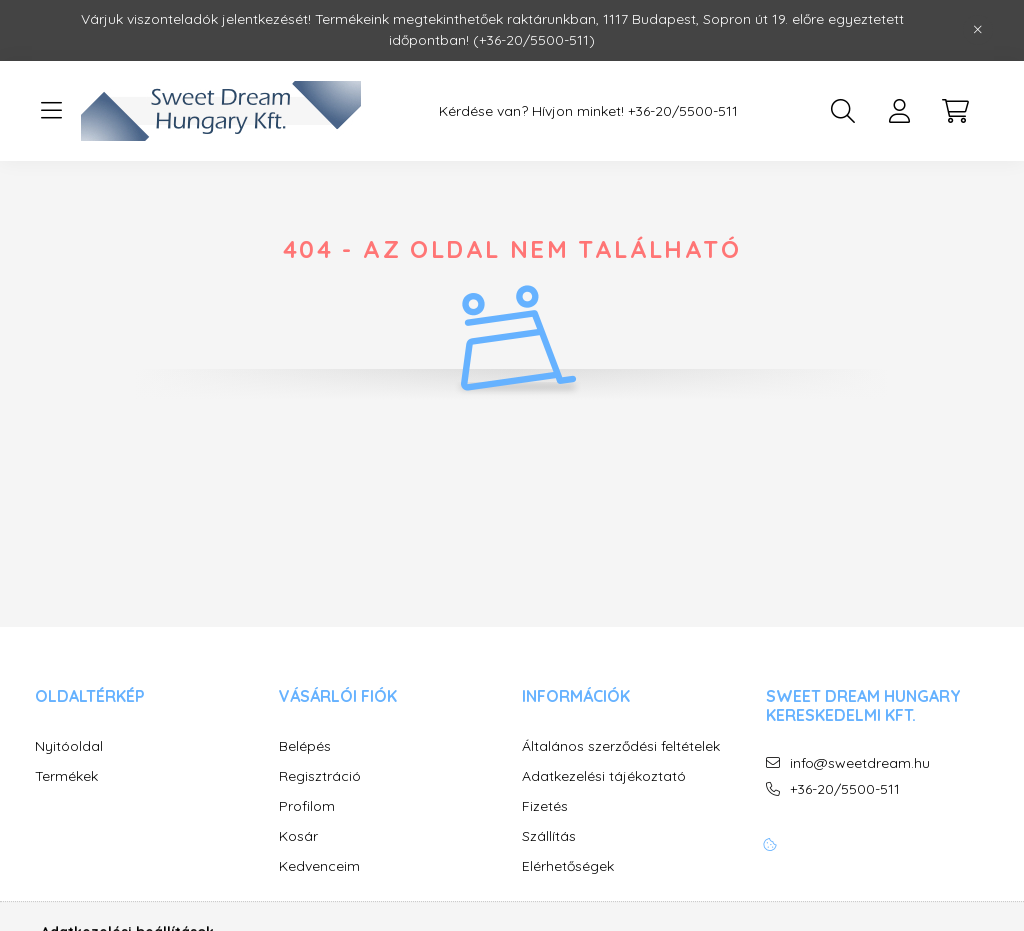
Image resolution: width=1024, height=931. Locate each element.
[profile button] (899, 111)
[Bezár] (978, 30)
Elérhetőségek (568, 866)
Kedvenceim (319, 866)
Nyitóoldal (69, 746)
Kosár (298, 836)
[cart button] (955, 111)
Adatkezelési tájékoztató (604, 776)
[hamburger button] (51, 111)
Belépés (305, 746)
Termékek (66, 776)
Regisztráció (320, 776)
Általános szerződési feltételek (621, 746)
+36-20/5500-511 (683, 111)
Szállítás (549, 836)
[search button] (843, 111)
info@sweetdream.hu (860, 763)
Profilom (307, 806)
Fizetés (545, 806)
